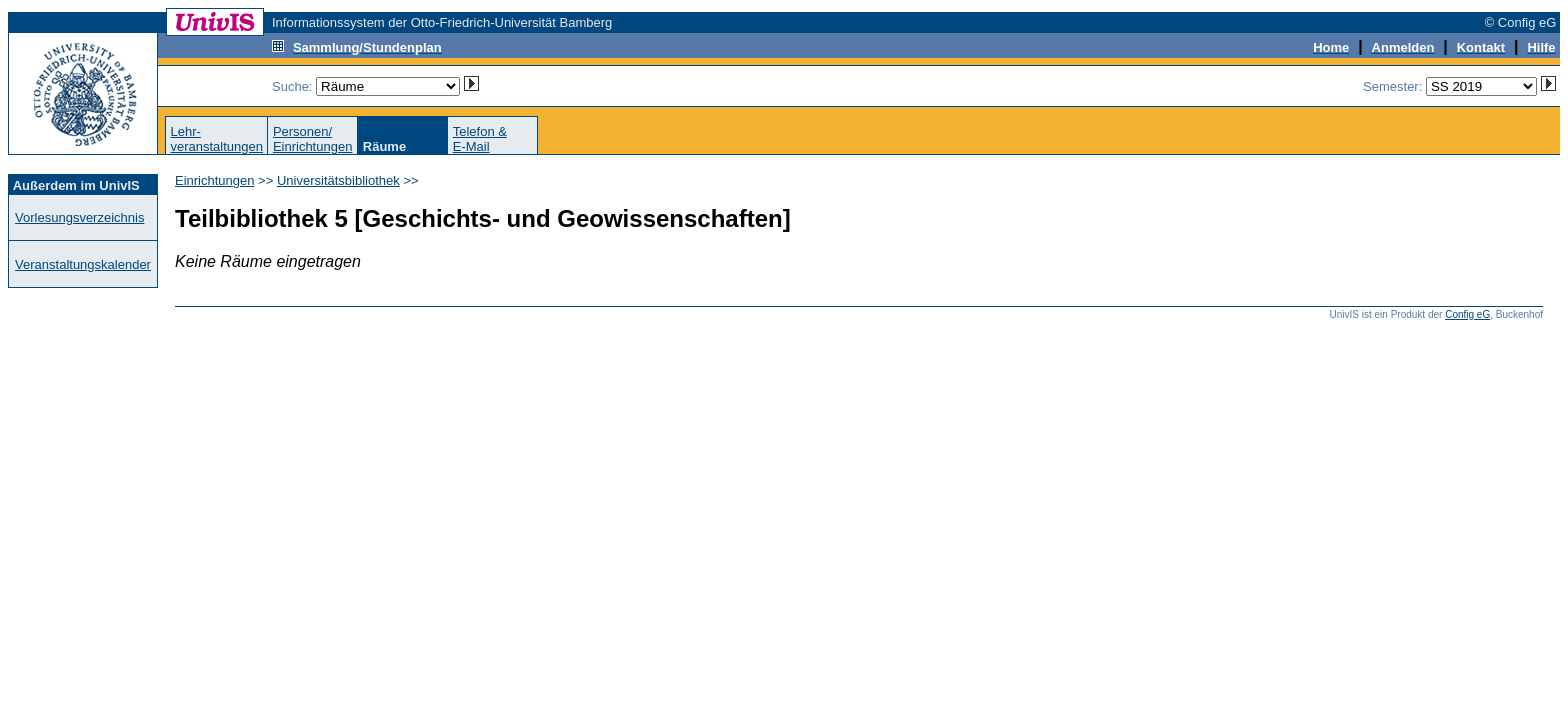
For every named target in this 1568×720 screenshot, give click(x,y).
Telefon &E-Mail (480, 139)
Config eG (1467, 314)
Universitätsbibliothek (338, 180)
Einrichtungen (215, 180)
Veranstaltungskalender (83, 264)
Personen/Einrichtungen (313, 139)
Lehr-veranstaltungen (216, 139)
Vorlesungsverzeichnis (79, 217)
